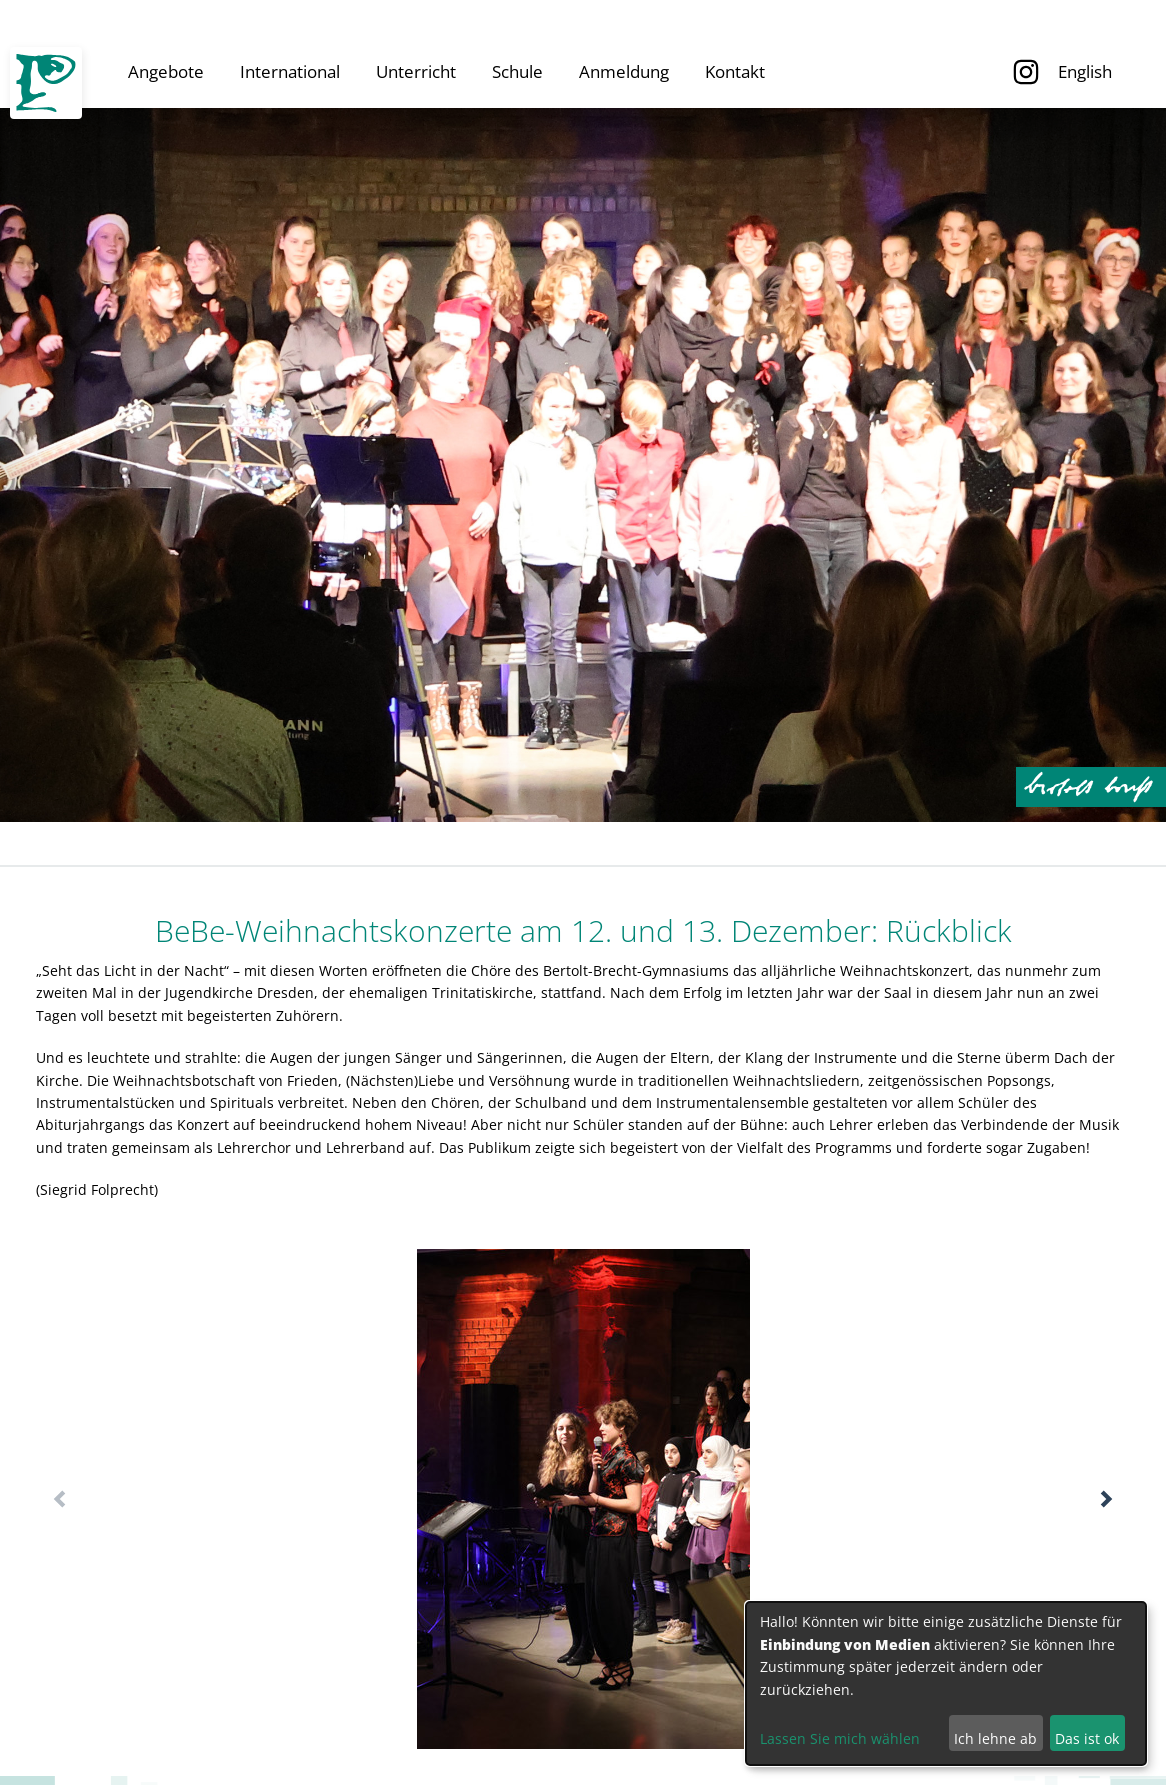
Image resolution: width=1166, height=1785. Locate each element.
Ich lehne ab (995, 1738)
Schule (517, 71)
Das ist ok (1087, 1738)
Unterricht (416, 71)
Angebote (166, 71)
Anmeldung (624, 71)
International (290, 71)
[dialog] (946, 1683)
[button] (1106, 1499)
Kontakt (735, 71)
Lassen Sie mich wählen (840, 1738)
